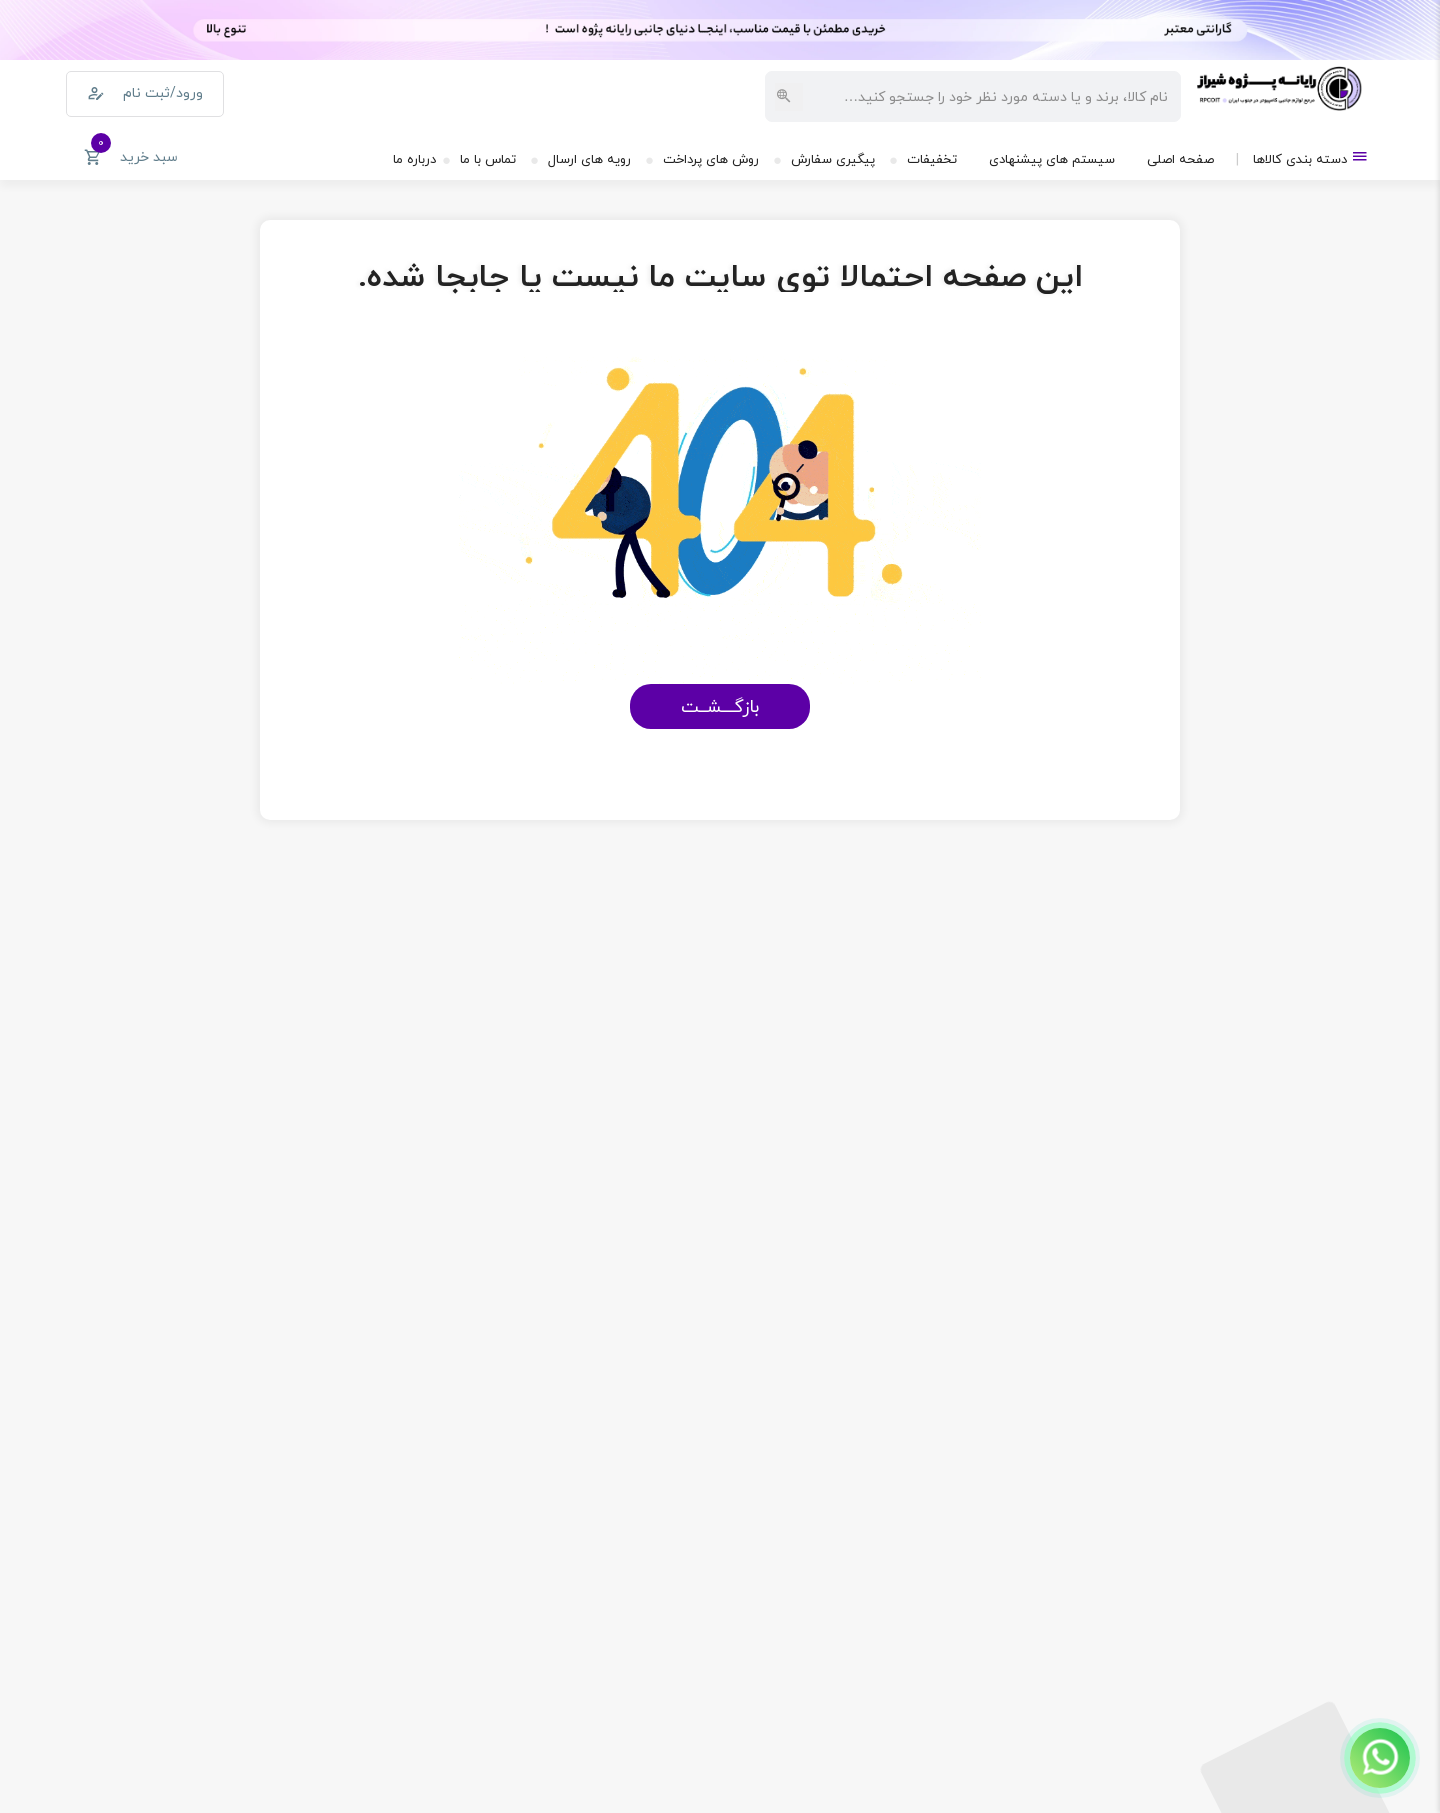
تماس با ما (488, 159)
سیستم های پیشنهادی (1052, 159)
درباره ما (414, 159)
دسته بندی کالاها (1311, 157)
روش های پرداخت (711, 159)
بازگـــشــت (720, 706)
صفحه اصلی (1180, 159)
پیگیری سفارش (833, 159)
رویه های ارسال (589, 159)
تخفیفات (932, 159)
